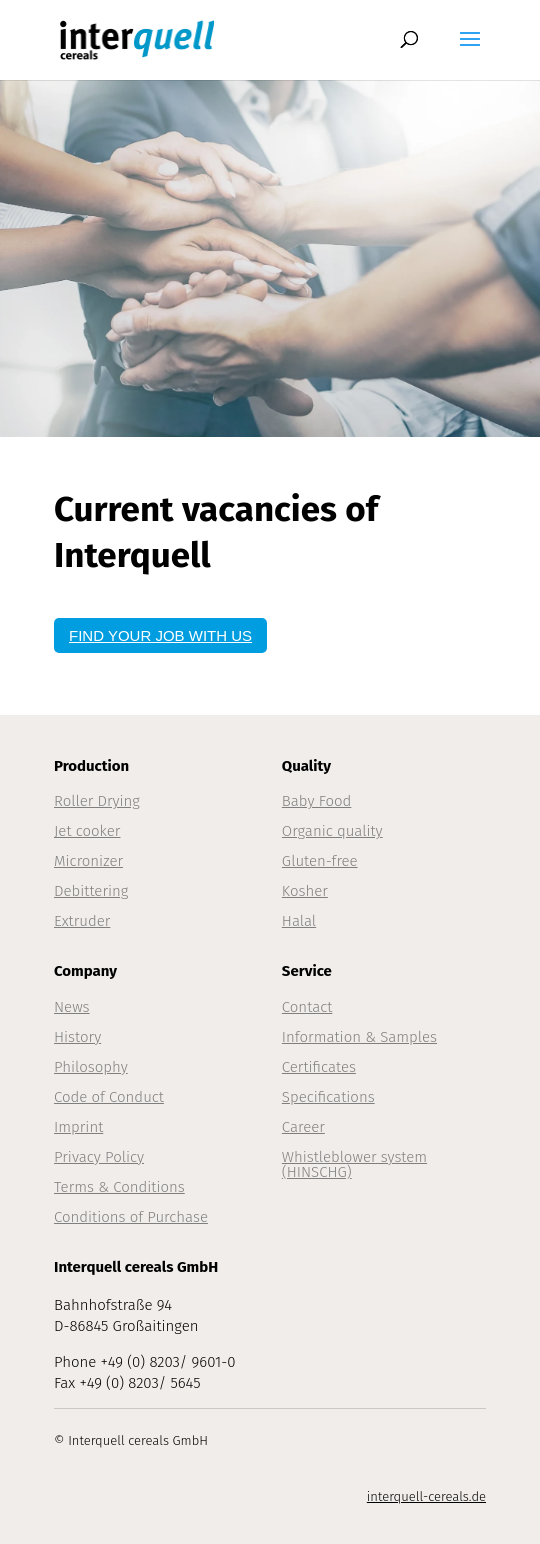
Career (303, 1127)
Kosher (305, 891)
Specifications (328, 1097)
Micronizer (88, 861)
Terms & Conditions (119, 1187)
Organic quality (332, 831)
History (77, 1037)
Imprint (78, 1127)
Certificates (319, 1067)
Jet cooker (87, 831)
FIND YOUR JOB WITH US (160, 635)
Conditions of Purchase (131, 1217)
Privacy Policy (99, 1157)
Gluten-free (320, 861)
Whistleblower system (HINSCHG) (354, 1164)
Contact (307, 1007)
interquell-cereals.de (426, 1496)
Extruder (82, 921)
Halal (299, 921)
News (72, 1007)
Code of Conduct (109, 1097)
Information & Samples (359, 1037)
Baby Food (317, 801)
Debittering (91, 891)
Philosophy (91, 1067)
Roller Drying (97, 801)
